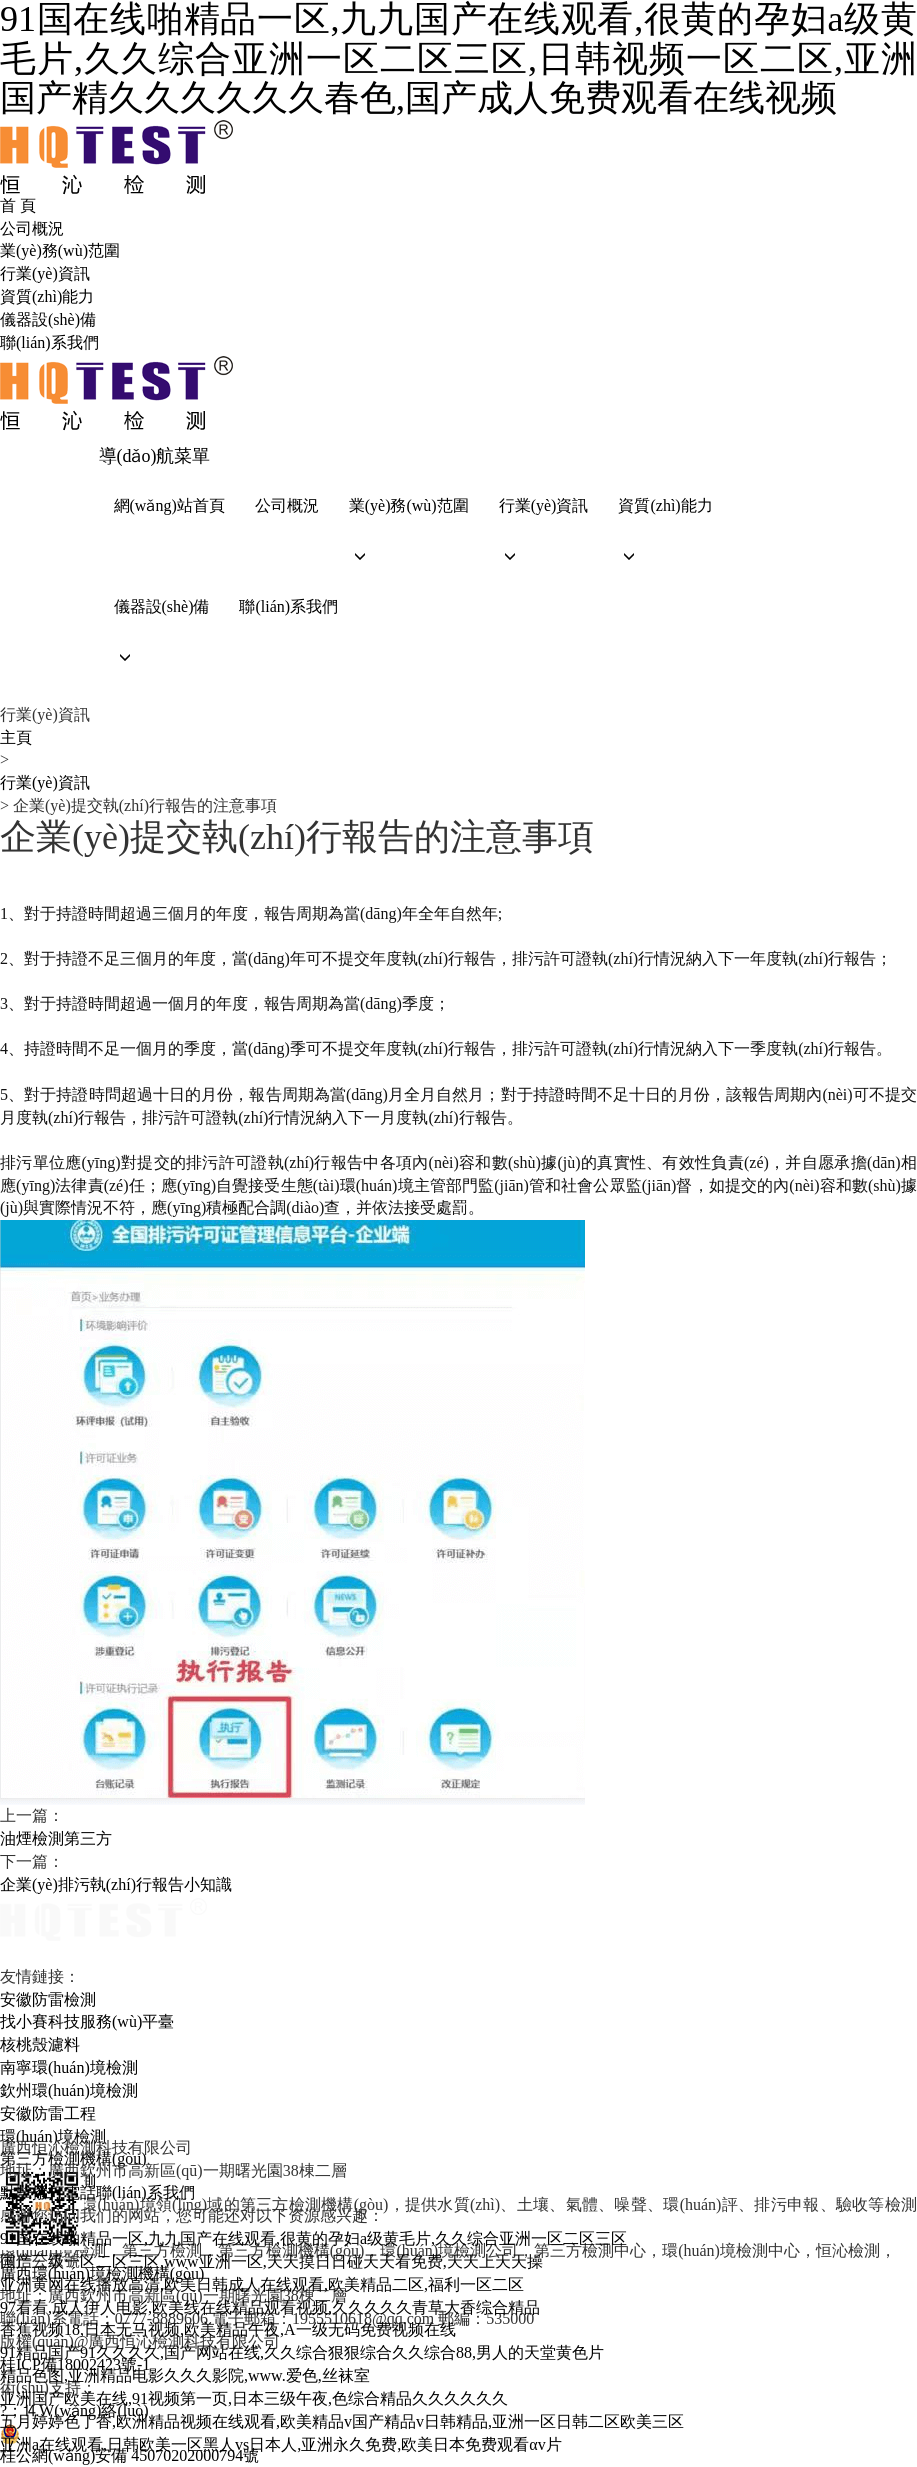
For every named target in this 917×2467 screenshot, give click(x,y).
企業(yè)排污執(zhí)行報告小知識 (116, 1884)
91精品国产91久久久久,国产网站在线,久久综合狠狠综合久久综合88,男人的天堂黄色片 (302, 2352)
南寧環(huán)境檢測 (69, 2067)
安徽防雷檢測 (48, 1999)
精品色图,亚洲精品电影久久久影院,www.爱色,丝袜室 (185, 2375)
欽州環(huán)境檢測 (69, 2090)
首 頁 (18, 205)
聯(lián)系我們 (49, 342)
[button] (409, 556)
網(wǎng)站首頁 (169, 505)
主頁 (16, 737)
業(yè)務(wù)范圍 (60, 250)
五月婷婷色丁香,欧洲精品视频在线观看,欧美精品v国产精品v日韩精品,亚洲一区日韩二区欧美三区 (342, 2421)
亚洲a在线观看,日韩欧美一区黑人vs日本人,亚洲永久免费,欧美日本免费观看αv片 (281, 2444)
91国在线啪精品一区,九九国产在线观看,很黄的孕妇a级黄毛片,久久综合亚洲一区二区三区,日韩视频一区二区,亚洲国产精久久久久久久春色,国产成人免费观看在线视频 (458, 59)
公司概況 (32, 228)
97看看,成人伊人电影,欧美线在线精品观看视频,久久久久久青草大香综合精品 (270, 2307)
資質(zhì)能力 (47, 296)
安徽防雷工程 (48, 2113)
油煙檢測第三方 (56, 1838)
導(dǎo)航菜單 (155, 456)
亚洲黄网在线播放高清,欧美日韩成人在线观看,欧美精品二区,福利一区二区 (262, 2284)
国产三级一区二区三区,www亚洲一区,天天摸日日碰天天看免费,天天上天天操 (271, 2261)
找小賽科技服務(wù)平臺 (87, 2021)
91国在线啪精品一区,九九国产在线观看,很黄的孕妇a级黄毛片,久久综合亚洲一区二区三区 (313, 2238)
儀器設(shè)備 (48, 319)
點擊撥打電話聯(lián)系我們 (97, 2192)
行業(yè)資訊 (45, 273)
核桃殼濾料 (40, 2044)
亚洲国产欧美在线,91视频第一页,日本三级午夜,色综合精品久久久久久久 (254, 2398)
